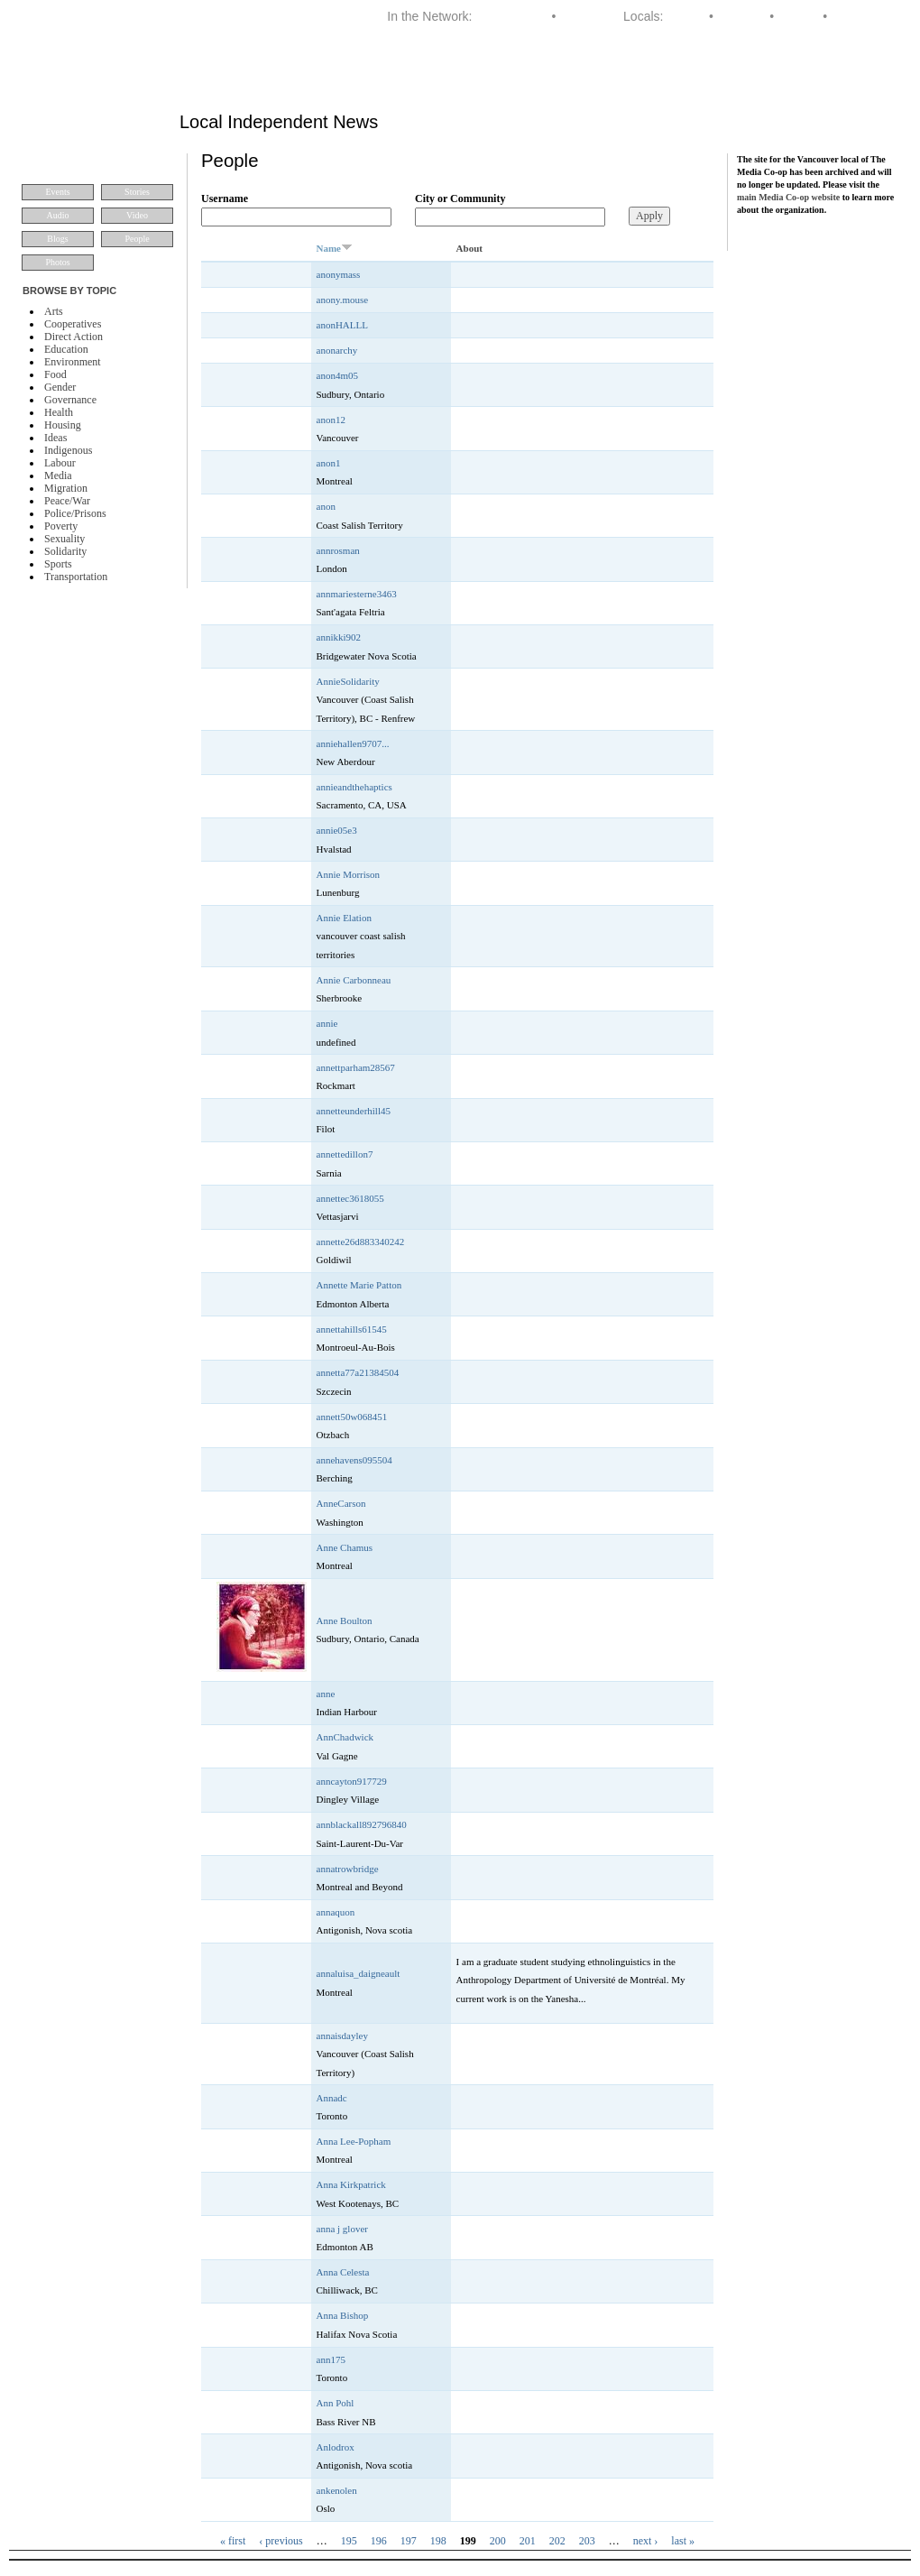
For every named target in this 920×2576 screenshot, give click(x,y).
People (136, 239)
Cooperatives (72, 324)
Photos (57, 262)
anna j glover (342, 2228)
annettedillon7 (345, 1154)
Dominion (585, 16)
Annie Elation (344, 917)
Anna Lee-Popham (354, 2141)
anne (326, 1693)
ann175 (331, 2359)
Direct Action (73, 336)
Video (137, 215)
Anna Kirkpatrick (351, 2184)
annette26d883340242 (361, 1241)
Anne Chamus (345, 1547)
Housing (62, 425)
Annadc (332, 2097)
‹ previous (280, 2540)
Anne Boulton (345, 1620)
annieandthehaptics (354, 786)
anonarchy (337, 350)
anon (326, 506)
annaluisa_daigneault (358, 1973)
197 (408, 2540)
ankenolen (337, 2490)
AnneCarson (341, 1503)
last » (683, 2540)
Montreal (741, 16)
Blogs (57, 239)
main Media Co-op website (788, 197)
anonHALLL (342, 324)
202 (557, 2540)
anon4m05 (337, 375)
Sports (58, 564)
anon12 (331, 419)
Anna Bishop (343, 2315)
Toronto (798, 16)
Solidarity (65, 551)
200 (498, 2540)
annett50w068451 (352, 1416)
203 (587, 2540)
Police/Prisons (75, 513)
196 (379, 2540)
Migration (65, 488)
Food (55, 374)
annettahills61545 (352, 1329)
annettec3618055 (350, 1198)
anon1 (329, 462)
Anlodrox (335, 2447)
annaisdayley (342, 2035)
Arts (53, 311)
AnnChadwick (345, 1736)
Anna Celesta (343, 2272)
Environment (72, 361)
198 (438, 2540)
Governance (70, 399)
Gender (60, 387)
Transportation (75, 576)
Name (335, 248)
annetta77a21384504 (358, 1372)
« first (232, 2540)
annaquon (336, 1912)
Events (57, 192)
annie (327, 1023)
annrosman (338, 550)
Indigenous (68, 450)
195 (349, 2540)
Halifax (686, 16)
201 (528, 2540)
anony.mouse (343, 299)
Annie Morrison (349, 874)
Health (58, 412)
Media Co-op (511, 16)
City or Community (460, 198)
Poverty (61, 526)
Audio (58, 215)
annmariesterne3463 (357, 593)
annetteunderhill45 (354, 1110)
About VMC (853, 75)
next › (645, 2540)
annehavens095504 (354, 1459)
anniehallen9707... (353, 743)
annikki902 (339, 637)
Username (224, 198)
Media (58, 475)
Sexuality (64, 538)
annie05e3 (337, 830)
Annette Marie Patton (359, 1284)
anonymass (339, 274)
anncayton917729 (352, 1781)
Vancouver (860, 16)
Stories (137, 192)
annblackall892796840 (362, 1824)
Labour (60, 463)
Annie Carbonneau (354, 979)
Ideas (55, 437)
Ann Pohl (335, 2402)
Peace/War (67, 500)
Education (66, 349)
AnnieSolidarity (348, 681)
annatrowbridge (348, 1868)
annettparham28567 (356, 1067)
